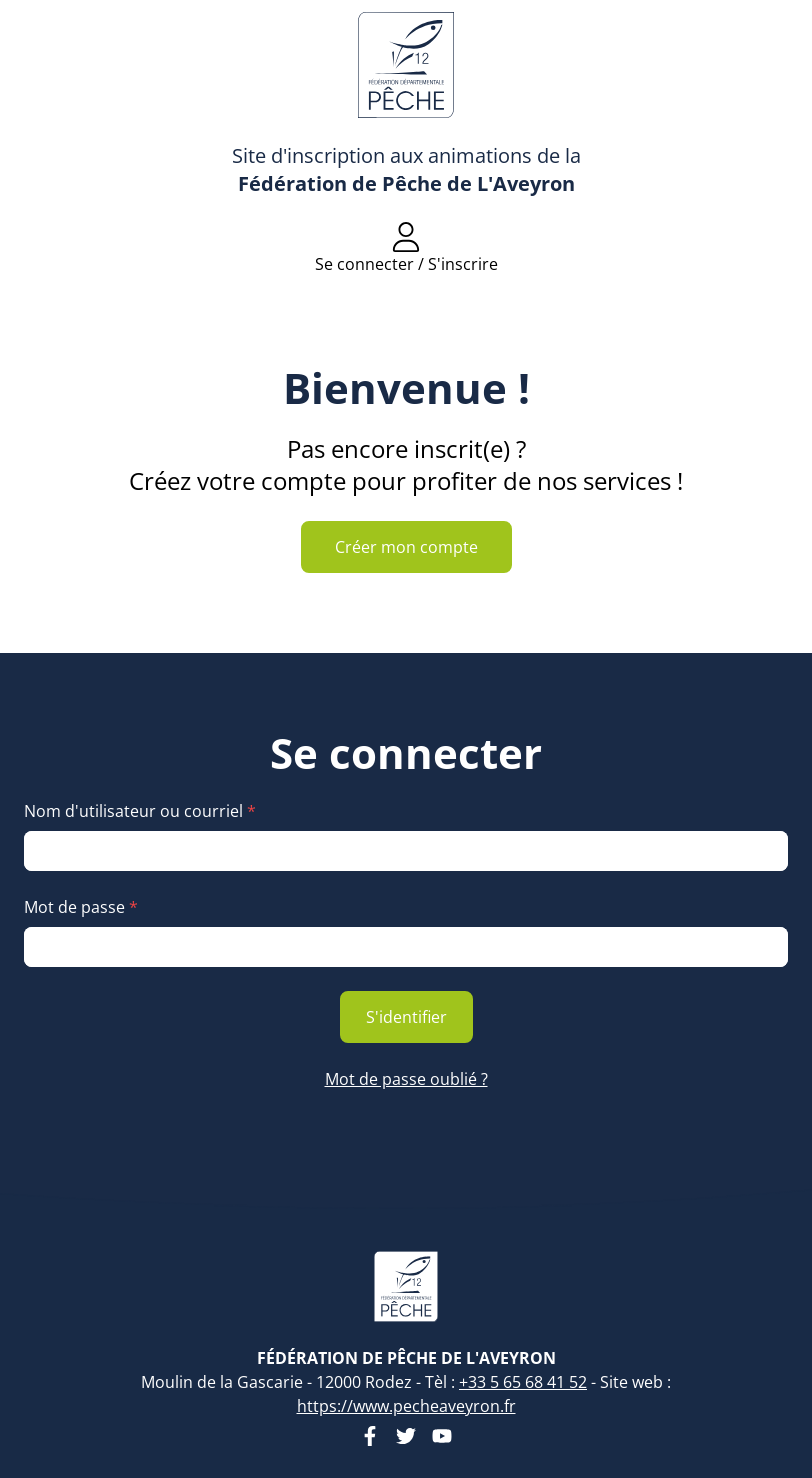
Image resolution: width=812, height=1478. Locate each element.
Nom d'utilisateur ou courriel (140, 811)
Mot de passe (81, 907)
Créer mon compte (406, 547)
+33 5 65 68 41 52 (523, 1382)
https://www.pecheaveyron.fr (406, 1406)
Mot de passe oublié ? (406, 1079)
